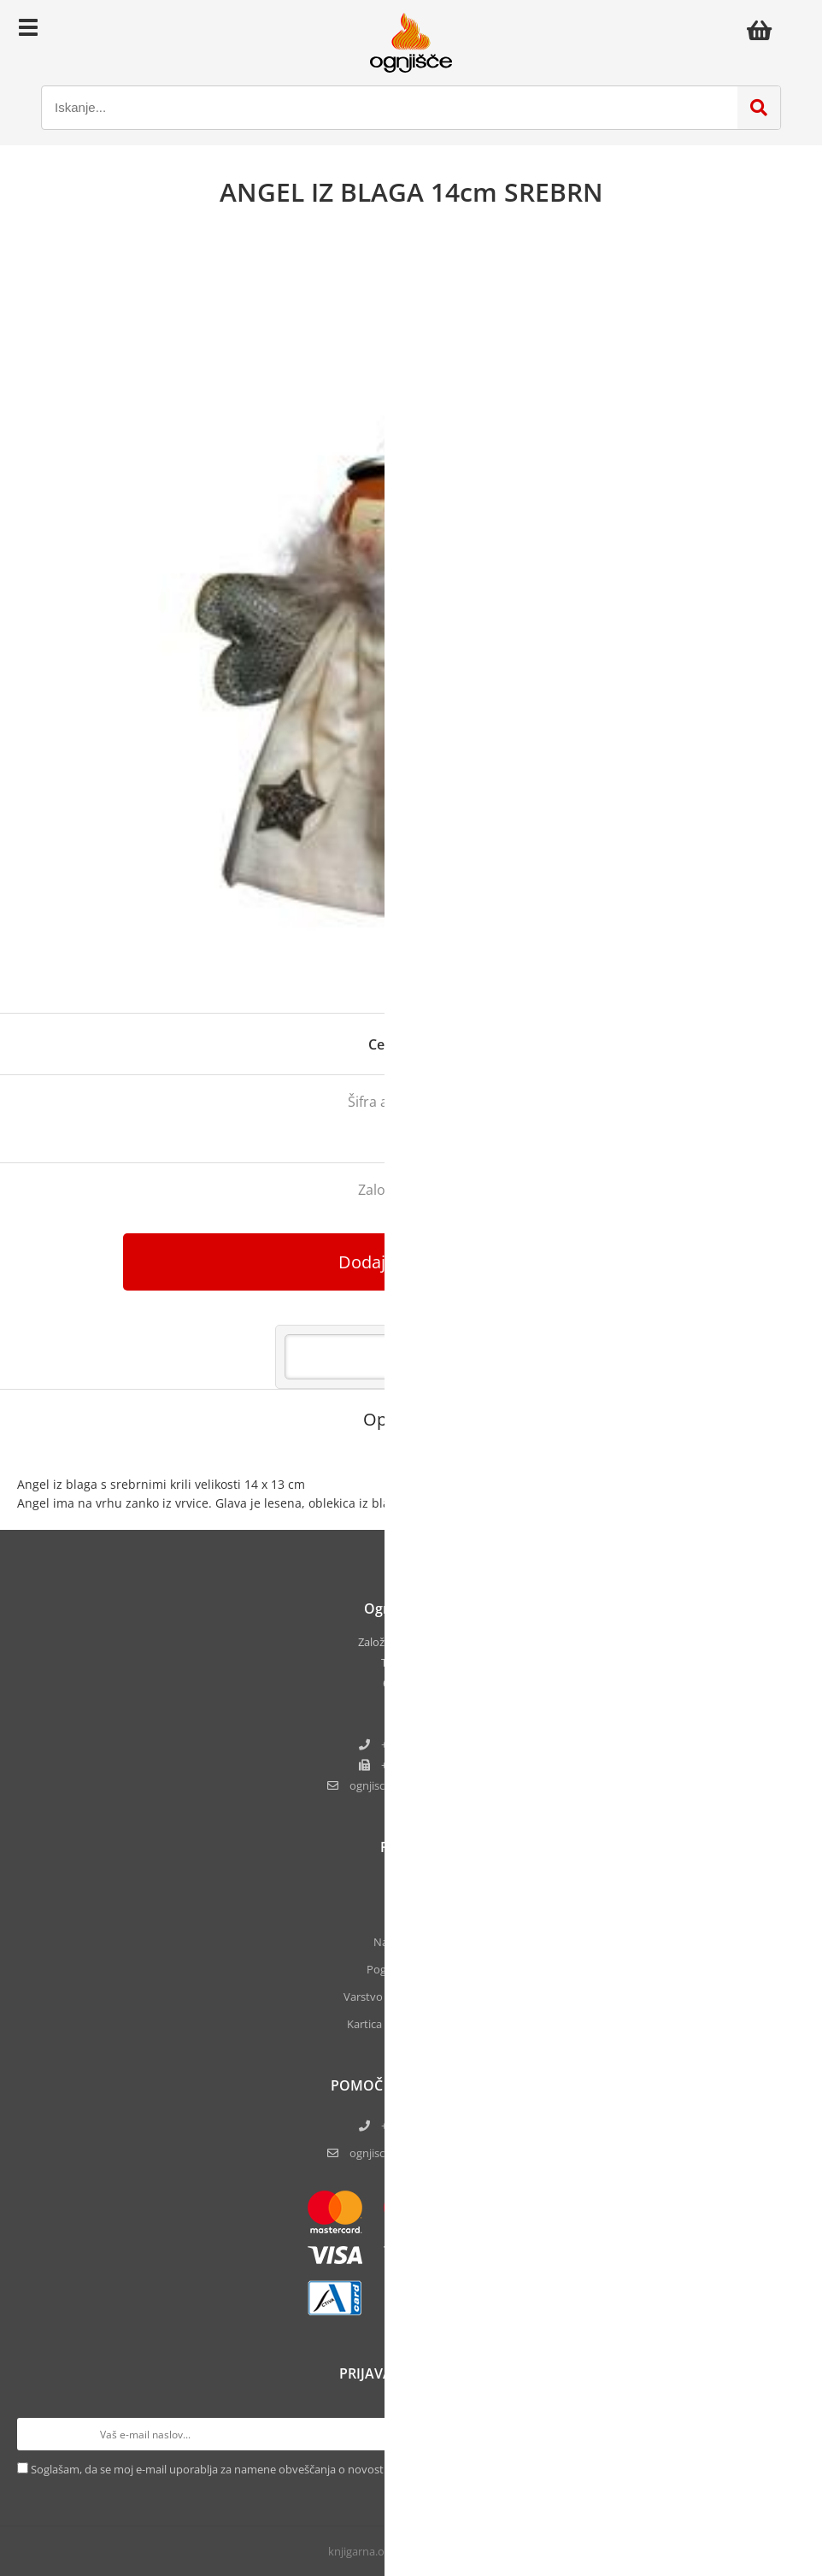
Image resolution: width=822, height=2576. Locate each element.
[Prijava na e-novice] (788, 2434)
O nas (411, 1887)
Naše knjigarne (411, 1942)
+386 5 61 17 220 (422, 1744)
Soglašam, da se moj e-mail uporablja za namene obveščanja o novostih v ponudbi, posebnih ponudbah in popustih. (325, 2469)
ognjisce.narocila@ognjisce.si (422, 2153)
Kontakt (411, 1914)
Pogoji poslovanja (411, 1969)
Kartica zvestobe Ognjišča (411, 2024)
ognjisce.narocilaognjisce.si (422, 1785)
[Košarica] (764, 30)
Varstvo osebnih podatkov (411, 1996)
